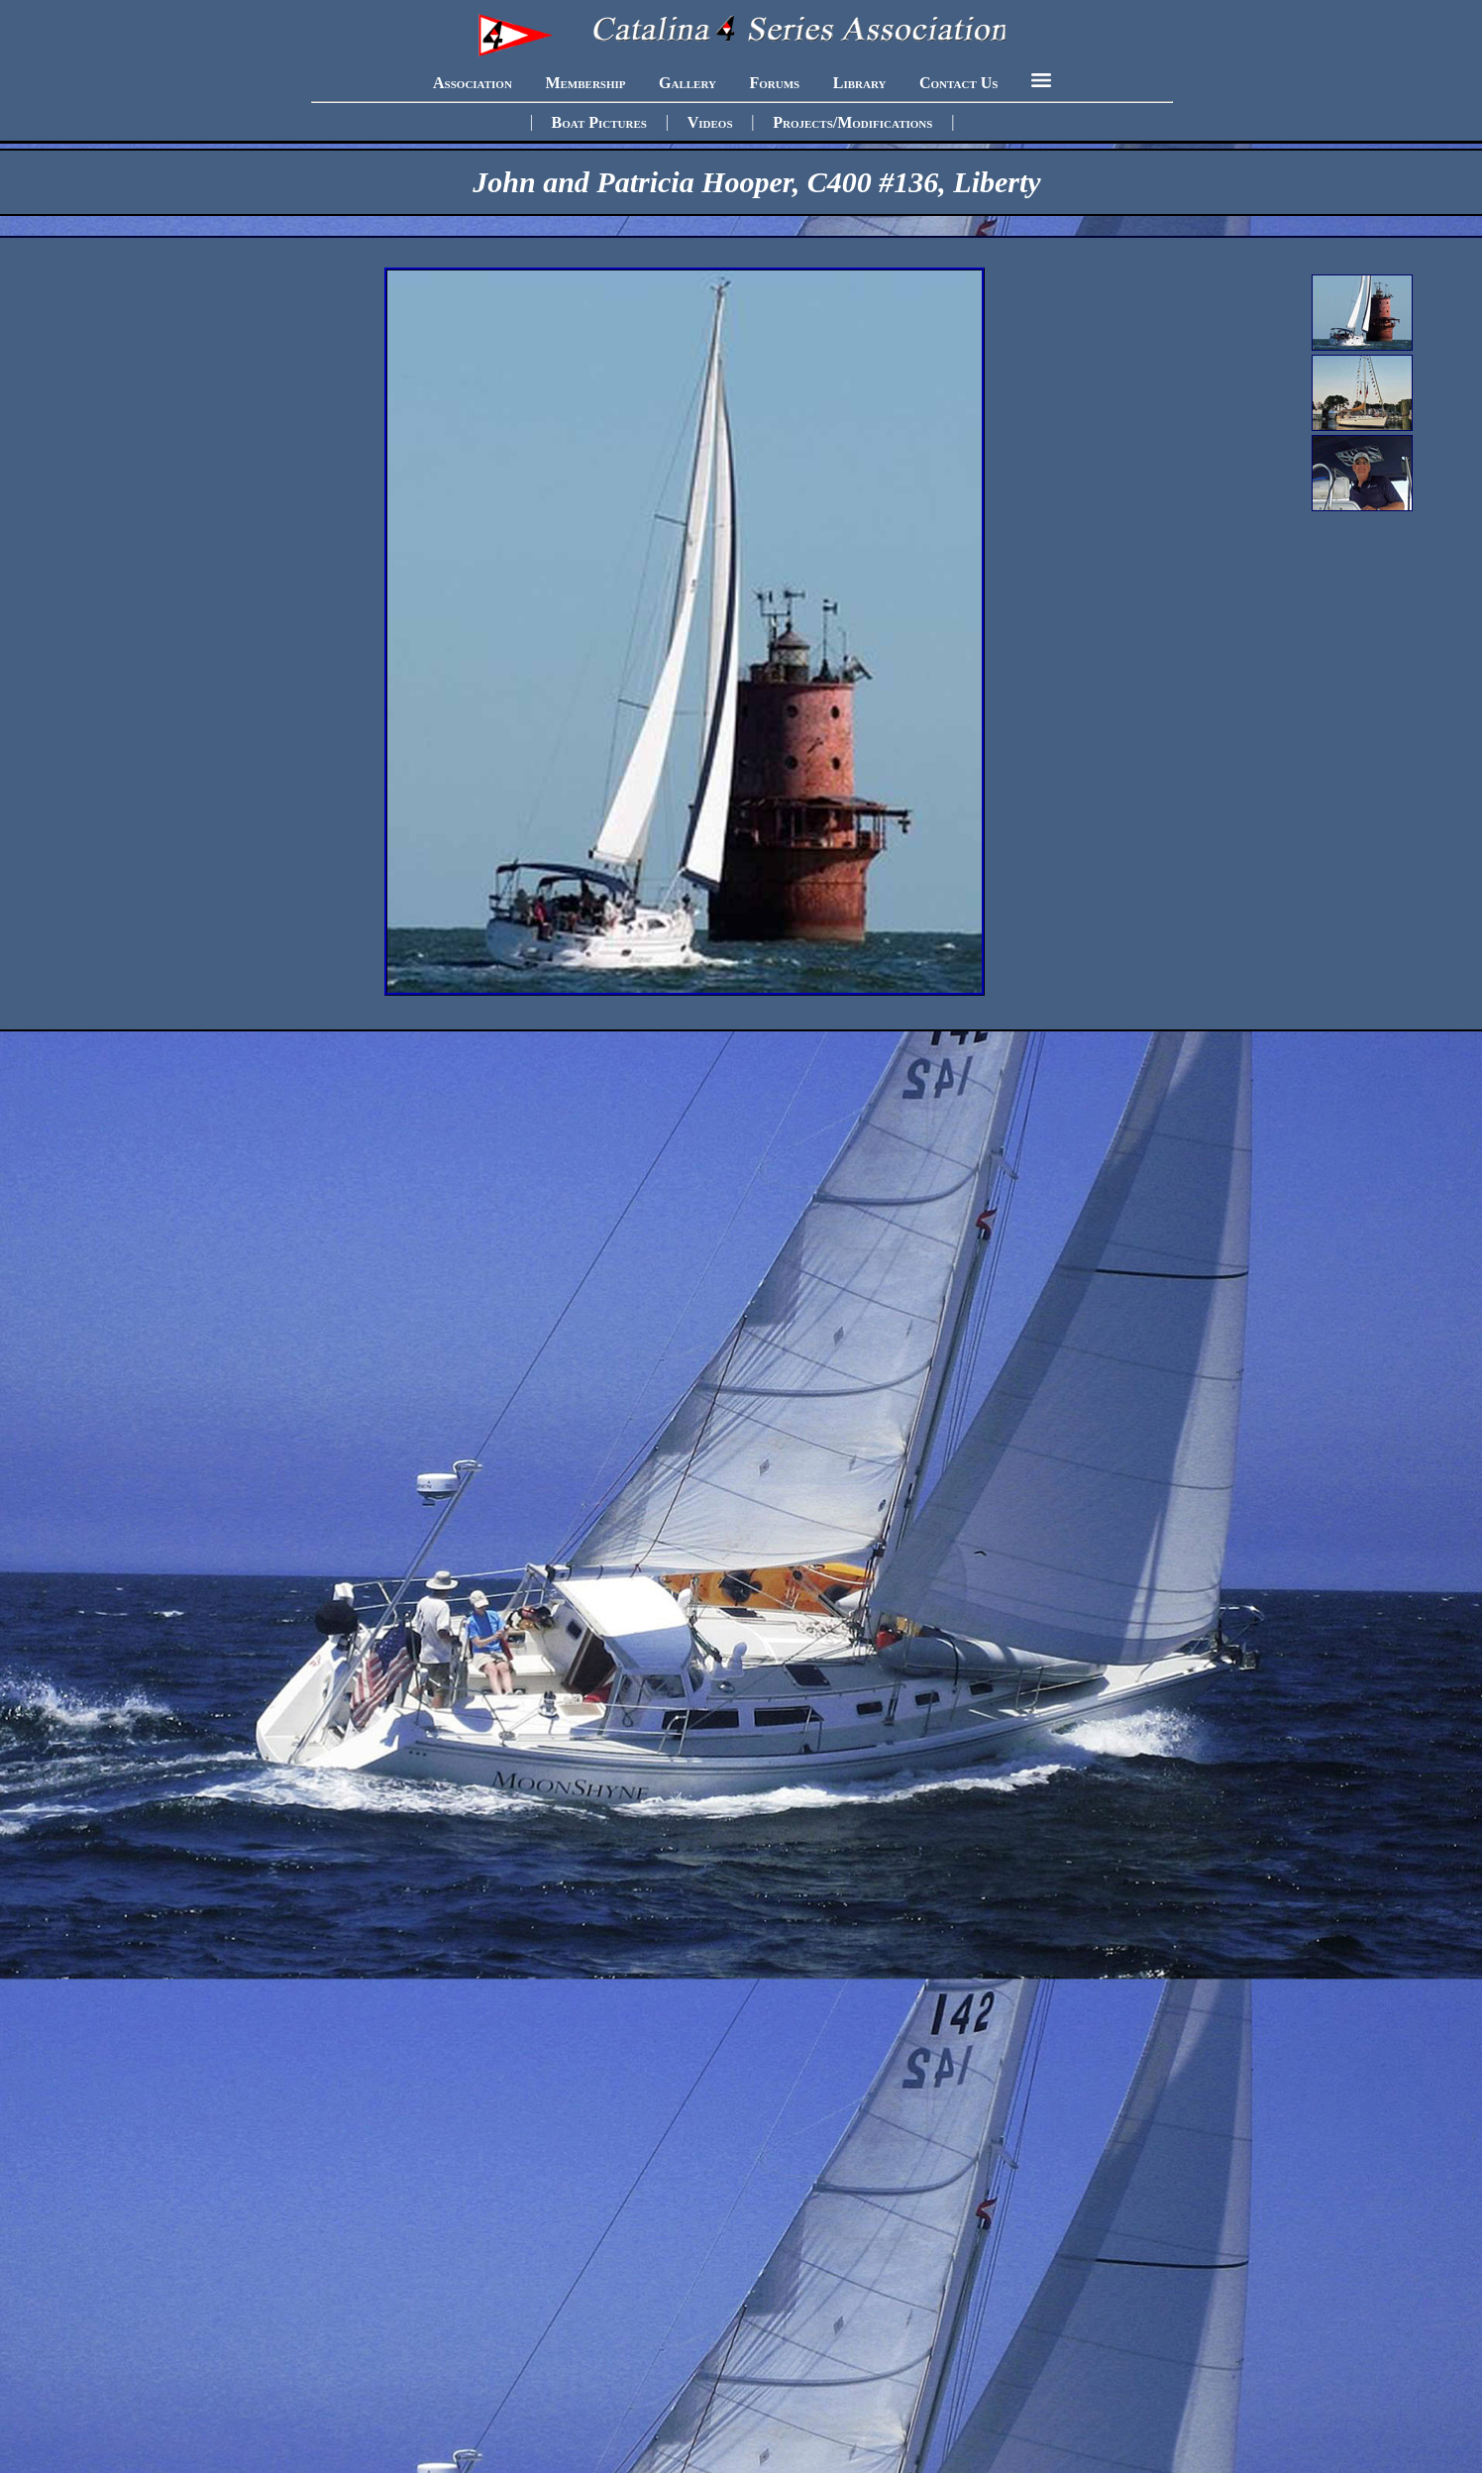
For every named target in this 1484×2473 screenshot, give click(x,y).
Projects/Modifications (852, 121)
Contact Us (958, 81)
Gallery (687, 81)
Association (472, 81)
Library (860, 81)
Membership (585, 81)
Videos (710, 121)
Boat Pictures (599, 121)
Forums (774, 81)
